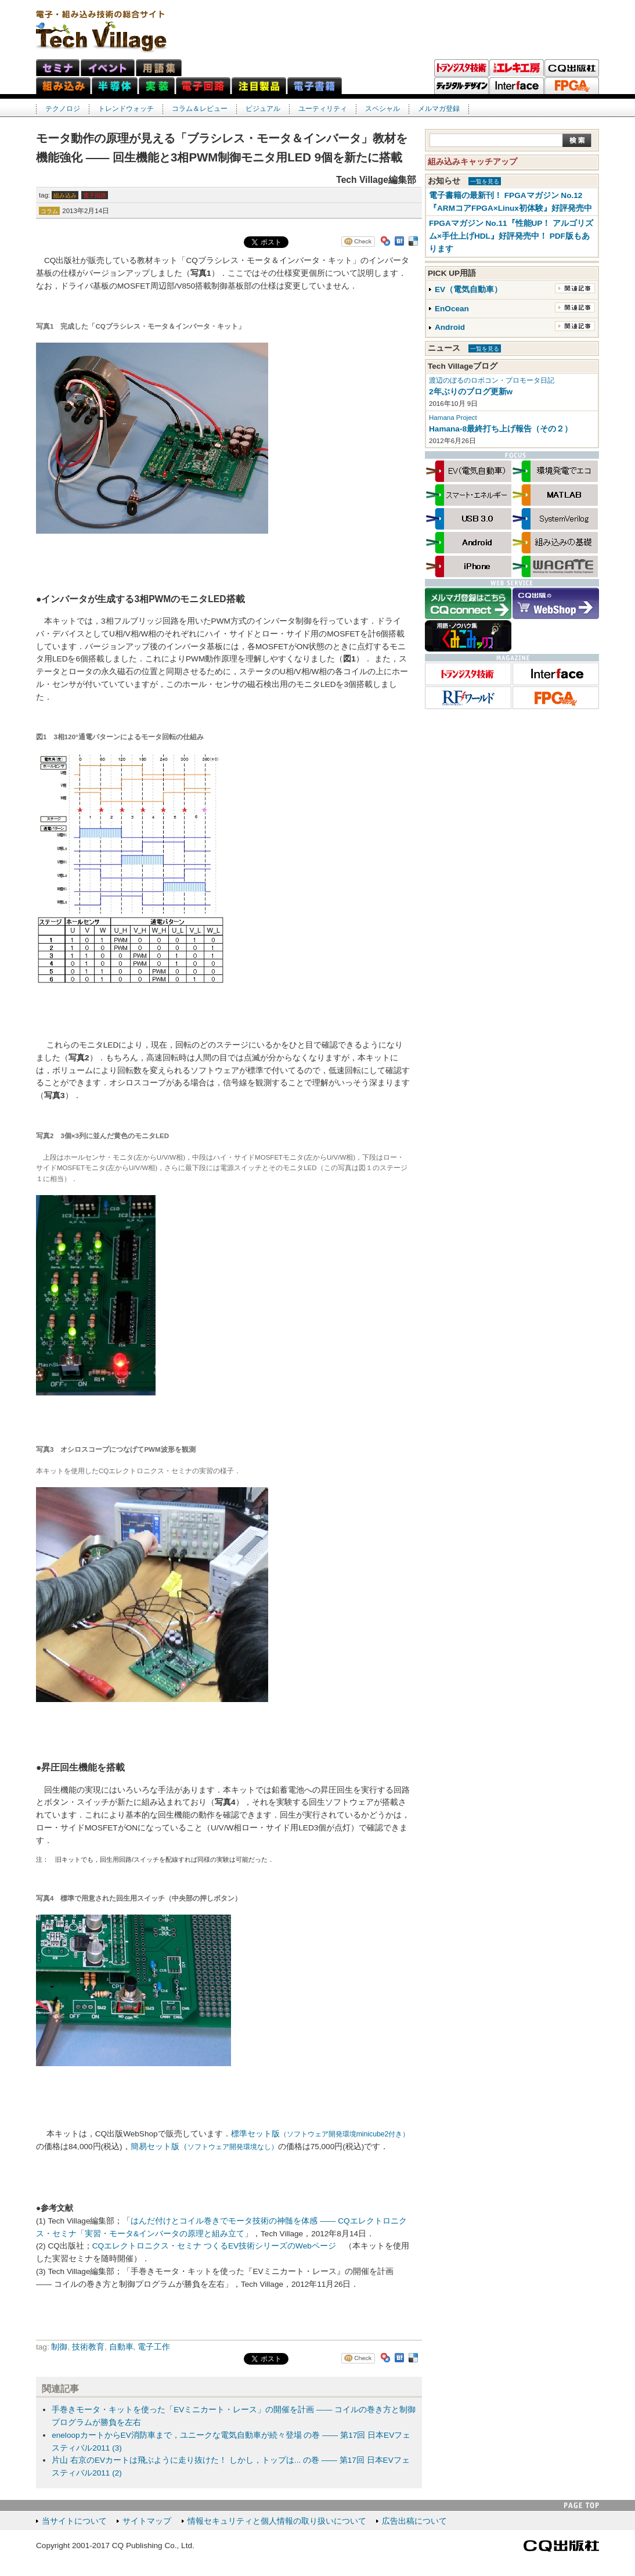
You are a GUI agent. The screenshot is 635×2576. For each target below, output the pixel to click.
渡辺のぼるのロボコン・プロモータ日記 (491, 380)
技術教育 (88, 2347)
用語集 (159, 67)
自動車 (121, 2347)
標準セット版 (320, 2133)
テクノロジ (62, 109)
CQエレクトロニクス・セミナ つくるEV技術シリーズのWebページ (214, 2246)
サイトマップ (146, 2521)
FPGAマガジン (571, 86)
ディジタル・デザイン (461, 86)
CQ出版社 (561, 2546)
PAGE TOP (581, 2505)
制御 (59, 2347)
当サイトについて (74, 2521)
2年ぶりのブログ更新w (471, 391)
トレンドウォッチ (126, 109)
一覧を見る (484, 181)
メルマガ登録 (439, 109)
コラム (49, 211)
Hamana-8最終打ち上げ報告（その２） (500, 428)
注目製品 (259, 85)
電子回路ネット (203, 85)
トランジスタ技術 (461, 68)
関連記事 (575, 288)
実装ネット (157, 85)
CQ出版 (571, 68)
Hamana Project (453, 417)
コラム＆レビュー (200, 109)
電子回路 (94, 195)
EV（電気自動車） (468, 289)
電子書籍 (314, 85)
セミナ (58, 67)
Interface (516, 86)
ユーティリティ (322, 109)
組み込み (65, 195)
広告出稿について (414, 2521)
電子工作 (154, 2347)
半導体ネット (115, 85)
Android (450, 327)
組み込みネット (63, 85)
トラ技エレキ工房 (516, 68)
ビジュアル (263, 109)
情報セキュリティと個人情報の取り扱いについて (276, 2521)
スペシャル (382, 109)
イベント (108, 67)
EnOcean (452, 308)
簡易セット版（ (204, 2146)
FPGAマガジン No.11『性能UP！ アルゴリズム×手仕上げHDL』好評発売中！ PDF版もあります (511, 236)
